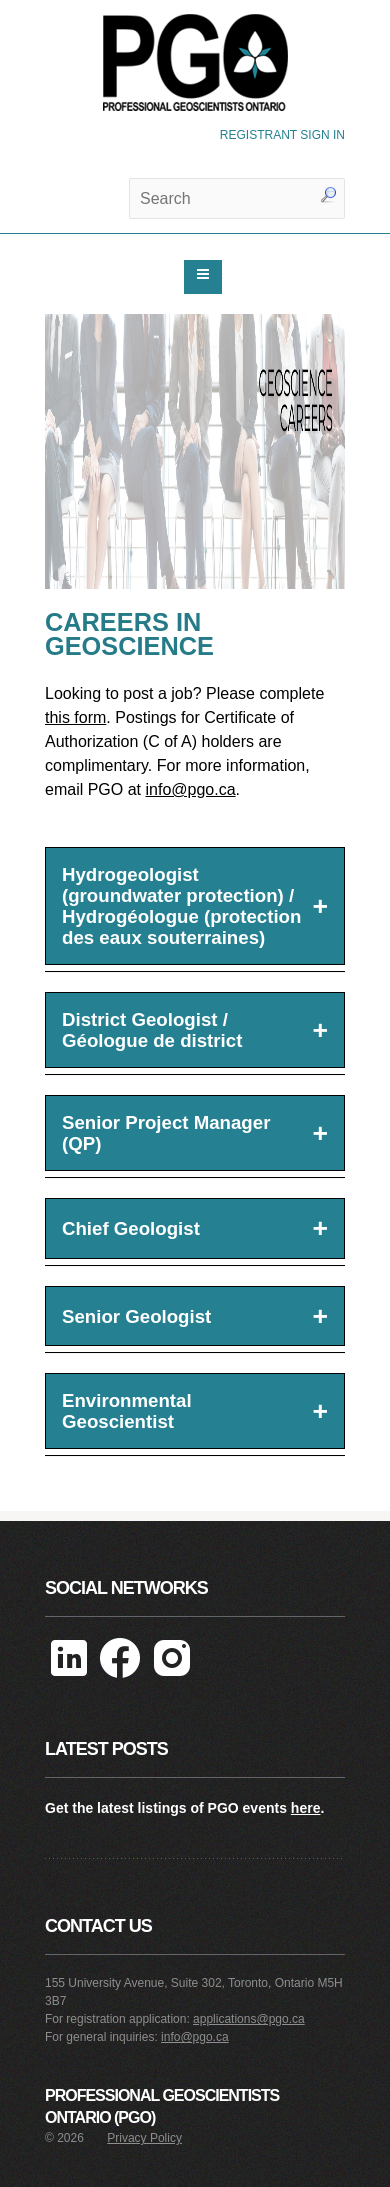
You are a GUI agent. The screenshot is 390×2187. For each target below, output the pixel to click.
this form (75, 717)
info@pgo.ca (190, 789)
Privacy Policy (144, 2138)
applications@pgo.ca (249, 2019)
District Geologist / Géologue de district (195, 1030)
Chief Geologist (195, 1228)
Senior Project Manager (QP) (195, 1133)
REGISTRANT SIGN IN (282, 135)
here (306, 1808)
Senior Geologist (195, 1316)
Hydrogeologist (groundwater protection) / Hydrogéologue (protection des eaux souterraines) (195, 906)
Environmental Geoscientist (195, 1411)
